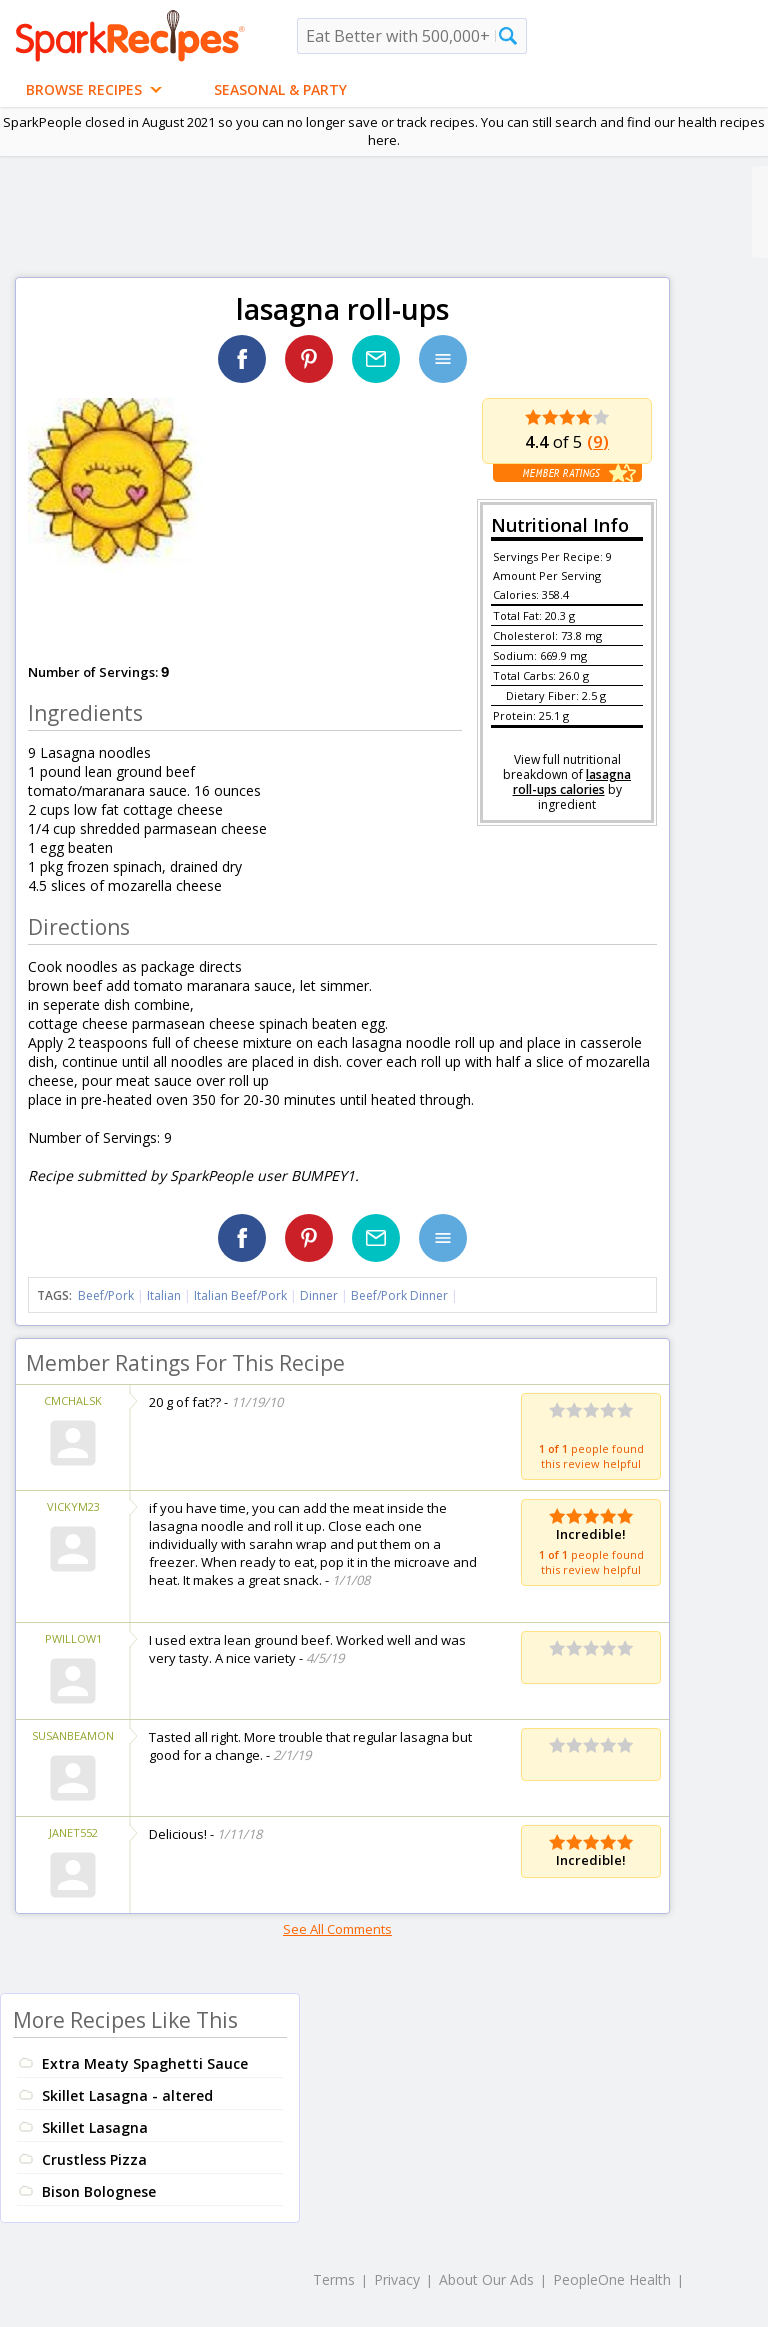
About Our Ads (486, 2279)
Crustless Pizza (94, 2159)
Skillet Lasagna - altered (127, 2095)
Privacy (397, 2279)
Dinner (319, 1295)
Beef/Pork (106, 1295)
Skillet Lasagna (95, 2127)
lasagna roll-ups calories (572, 782)
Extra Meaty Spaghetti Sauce (145, 2063)
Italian (164, 1295)
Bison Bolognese (99, 2191)
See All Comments (337, 1929)
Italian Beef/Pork (240, 1295)
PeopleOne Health (612, 2279)
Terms (334, 2279)
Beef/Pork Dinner (399, 1295)
